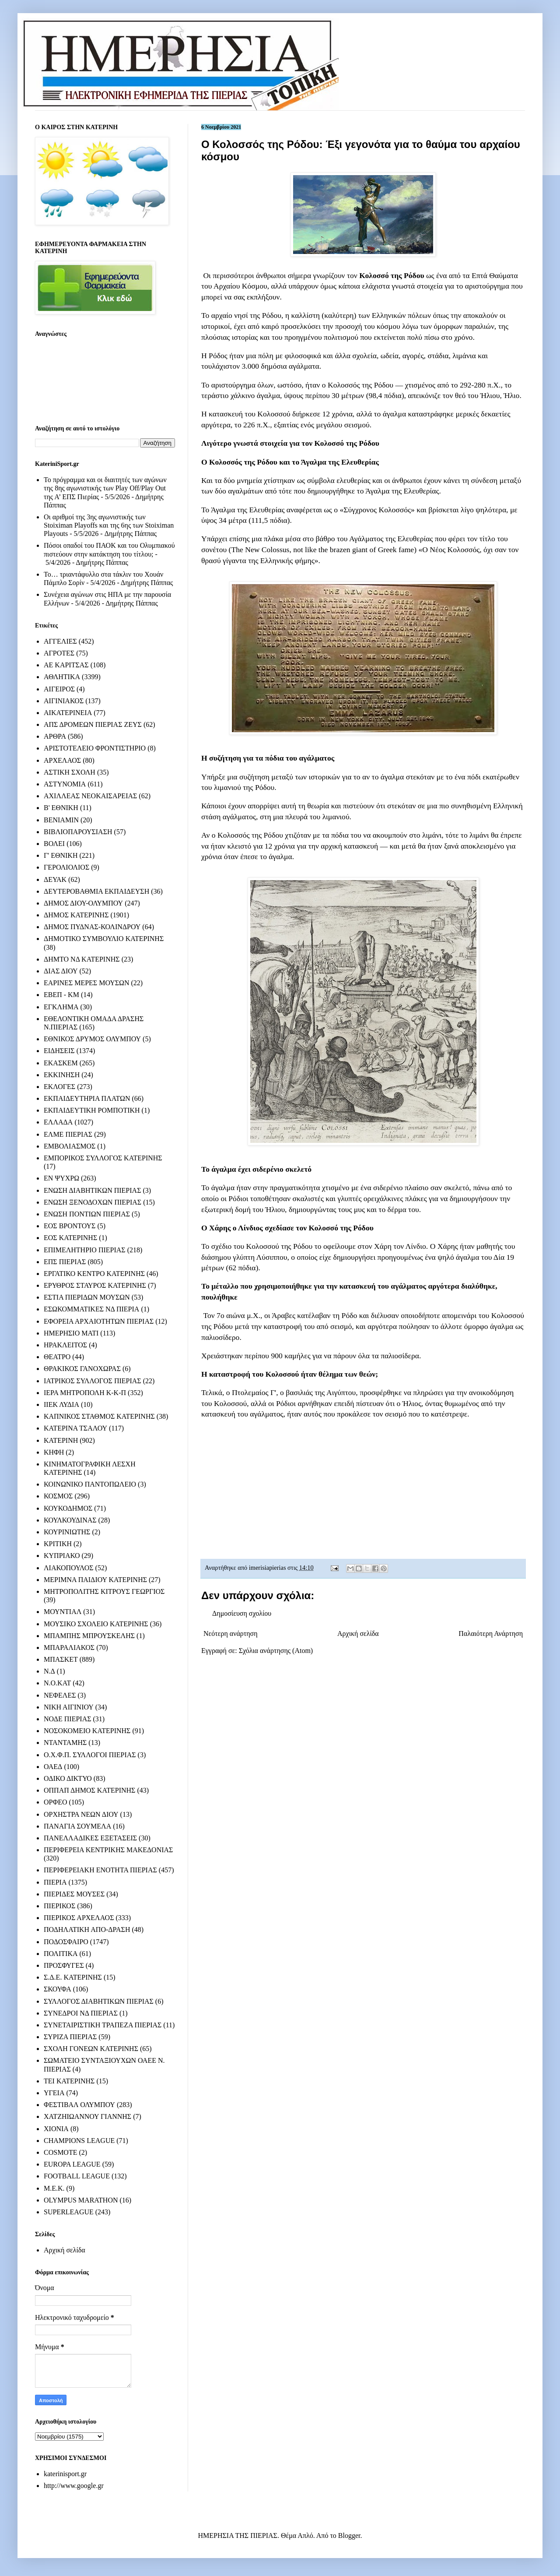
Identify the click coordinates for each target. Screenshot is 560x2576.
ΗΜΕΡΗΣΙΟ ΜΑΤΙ (71, 1333)
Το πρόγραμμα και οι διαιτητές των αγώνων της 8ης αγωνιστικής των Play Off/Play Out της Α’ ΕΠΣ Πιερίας (105, 488)
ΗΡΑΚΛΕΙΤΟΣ (65, 1345)
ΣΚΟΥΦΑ (57, 1989)
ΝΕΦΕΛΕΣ (60, 1695)
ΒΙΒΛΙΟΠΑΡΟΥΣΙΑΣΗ (78, 831)
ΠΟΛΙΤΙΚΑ (60, 1953)
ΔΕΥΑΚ (55, 879)
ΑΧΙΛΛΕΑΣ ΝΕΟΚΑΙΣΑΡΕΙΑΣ (90, 796)
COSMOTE (60, 2152)
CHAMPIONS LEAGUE (79, 2140)
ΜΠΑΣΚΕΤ (61, 1659)
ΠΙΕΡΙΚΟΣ (59, 1906)
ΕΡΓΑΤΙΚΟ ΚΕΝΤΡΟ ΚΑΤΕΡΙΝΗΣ (94, 1273)
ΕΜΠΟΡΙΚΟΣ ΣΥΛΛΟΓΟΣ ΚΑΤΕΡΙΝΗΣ (103, 1158)
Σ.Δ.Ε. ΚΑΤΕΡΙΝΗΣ (73, 1977)
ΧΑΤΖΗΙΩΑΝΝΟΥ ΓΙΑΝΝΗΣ (87, 2116)
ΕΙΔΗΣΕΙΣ (59, 1050)
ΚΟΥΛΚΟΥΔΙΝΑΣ (70, 1520)
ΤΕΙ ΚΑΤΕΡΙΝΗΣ (69, 2081)
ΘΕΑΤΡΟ (57, 1356)
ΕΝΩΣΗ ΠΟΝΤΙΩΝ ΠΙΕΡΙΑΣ (87, 1214)
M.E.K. (54, 2188)
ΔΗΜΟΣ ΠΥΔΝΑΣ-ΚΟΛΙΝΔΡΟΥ (92, 926)
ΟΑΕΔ (53, 1766)
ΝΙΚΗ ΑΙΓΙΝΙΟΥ (69, 1707)
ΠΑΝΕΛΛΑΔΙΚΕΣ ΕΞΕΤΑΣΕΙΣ (90, 1838)
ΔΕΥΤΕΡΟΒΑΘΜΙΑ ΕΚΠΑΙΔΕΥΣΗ (96, 891)
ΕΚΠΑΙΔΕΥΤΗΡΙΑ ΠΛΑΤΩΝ (87, 1098)
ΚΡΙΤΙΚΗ (58, 1543)
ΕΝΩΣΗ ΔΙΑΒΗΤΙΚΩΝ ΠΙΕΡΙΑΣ (92, 1190)
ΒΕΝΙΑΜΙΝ (61, 820)
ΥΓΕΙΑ (54, 2093)
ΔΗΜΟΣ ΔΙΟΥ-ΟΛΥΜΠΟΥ (83, 903)
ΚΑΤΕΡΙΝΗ (61, 1440)
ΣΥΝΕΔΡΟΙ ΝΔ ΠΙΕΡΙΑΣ (81, 2013)
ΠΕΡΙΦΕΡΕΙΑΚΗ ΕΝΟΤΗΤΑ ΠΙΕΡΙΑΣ (100, 1870)
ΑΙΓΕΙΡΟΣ (59, 689)
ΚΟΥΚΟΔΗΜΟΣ (68, 1508)
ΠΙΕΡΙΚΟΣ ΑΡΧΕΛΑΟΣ (79, 1917)
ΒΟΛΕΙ (54, 843)
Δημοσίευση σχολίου (241, 1613)
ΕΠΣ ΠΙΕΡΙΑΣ (65, 1261)
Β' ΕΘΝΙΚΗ (61, 807)
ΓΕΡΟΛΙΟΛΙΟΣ (66, 867)
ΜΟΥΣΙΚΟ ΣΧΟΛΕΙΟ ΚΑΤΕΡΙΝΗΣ (96, 1624)
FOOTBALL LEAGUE (77, 2176)
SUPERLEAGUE (69, 2212)
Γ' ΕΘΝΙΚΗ (60, 855)
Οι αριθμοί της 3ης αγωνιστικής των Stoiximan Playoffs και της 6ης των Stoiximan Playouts (109, 525)
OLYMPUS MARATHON (81, 2200)
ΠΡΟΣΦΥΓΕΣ (64, 1965)
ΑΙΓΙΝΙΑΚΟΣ (64, 701)
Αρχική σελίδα (358, 1633)
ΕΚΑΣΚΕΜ (61, 1063)
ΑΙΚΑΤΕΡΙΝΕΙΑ (68, 712)
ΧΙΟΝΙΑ (56, 2128)
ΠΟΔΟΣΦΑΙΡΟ (66, 1941)
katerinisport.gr (65, 2473)
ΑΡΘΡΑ (55, 736)
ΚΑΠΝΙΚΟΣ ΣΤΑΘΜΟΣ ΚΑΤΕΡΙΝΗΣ (99, 1416)
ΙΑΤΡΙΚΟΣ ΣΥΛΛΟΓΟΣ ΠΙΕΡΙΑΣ (92, 1381)
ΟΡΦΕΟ (55, 1802)
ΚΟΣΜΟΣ (58, 1496)
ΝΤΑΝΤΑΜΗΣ (65, 1742)
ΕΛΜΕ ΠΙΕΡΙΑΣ (68, 1134)
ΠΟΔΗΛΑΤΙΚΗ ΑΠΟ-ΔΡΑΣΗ (87, 1929)
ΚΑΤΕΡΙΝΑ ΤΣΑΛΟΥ (75, 1428)
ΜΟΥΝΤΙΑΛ (62, 1611)
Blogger (349, 2535)
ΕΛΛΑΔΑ (58, 1122)
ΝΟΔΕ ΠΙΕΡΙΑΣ (67, 1719)
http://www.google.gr (74, 2485)
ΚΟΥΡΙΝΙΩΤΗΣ (67, 1532)
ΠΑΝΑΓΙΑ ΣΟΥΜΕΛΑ (77, 1826)
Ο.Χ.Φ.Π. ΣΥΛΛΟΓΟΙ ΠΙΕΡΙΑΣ (90, 1754)
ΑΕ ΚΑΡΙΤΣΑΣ (66, 665)
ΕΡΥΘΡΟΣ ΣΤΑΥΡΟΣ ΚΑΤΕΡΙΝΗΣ (95, 1285)
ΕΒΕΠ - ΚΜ (61, 994)
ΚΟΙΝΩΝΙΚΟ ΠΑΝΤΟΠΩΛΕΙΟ (90, 1484)
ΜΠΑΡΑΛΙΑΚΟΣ (69, 1647)
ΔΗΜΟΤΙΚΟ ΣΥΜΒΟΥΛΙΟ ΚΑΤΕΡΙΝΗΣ (104, 938)
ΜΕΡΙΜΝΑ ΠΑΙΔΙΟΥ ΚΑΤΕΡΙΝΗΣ (95, 1579)
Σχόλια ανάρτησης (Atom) (276, 1650)
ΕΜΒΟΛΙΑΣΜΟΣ (69, 1146)
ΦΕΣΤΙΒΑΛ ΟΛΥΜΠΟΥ (79, 2104)
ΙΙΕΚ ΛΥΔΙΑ (61, 1404)
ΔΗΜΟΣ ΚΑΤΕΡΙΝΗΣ (76, 915)
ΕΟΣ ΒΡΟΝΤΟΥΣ (69, 1226)
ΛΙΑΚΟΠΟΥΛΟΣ (69, 1568)
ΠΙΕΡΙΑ (55, 1882)
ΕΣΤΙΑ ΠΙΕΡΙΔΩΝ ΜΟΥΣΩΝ (87, 1297)
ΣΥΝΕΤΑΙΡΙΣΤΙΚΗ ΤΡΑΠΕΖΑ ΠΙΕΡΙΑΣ (102, 2025)
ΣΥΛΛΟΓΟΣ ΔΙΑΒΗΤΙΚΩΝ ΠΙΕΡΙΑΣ (99, 2001)
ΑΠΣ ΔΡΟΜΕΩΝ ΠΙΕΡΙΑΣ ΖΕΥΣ (93, 724)
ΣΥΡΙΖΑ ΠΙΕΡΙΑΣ (70, 2036)
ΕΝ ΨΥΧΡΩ (61, 1178)
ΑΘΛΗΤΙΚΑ (62, 676)
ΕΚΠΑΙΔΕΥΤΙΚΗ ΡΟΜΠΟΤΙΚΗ (92, 1110)
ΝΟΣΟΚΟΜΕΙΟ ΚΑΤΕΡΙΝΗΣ (87, 1730)
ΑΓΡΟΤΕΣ (59, 653)
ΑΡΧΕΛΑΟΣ (62, 760)
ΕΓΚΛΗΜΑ (61, 1007)
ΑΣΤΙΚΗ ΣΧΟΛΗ (69, 772)
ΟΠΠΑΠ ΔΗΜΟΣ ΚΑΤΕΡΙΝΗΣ (89, 1790)
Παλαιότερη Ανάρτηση (490, 1633)
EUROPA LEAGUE (72, 2164)
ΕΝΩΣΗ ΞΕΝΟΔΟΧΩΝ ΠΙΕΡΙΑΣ (92, 1202)
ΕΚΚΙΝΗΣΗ (62, 1074)
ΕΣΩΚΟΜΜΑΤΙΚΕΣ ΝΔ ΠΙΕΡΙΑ (91, 1309)
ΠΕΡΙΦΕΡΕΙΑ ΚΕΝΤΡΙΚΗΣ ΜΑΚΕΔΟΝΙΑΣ (108, 1850)
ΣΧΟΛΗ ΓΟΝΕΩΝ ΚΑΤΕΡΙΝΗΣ (91, 2048)
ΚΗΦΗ (54, 1452)
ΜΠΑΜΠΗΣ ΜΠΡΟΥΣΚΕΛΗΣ (89, 1635)
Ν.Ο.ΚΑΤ (57, 1683)
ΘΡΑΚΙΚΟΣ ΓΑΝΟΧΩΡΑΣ (82, 1368)
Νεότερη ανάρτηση (230, 1633)
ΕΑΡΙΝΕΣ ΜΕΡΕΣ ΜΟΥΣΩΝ (86, 983)
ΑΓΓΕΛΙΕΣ (60, 641)
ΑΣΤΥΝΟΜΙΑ (65, 784)
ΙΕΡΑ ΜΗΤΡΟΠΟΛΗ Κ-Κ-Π (85, 1392)
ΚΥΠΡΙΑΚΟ (62, 1555)
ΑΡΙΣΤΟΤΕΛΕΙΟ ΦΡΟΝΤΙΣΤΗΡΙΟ (95, 748)
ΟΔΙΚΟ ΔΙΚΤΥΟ (68, 1778)
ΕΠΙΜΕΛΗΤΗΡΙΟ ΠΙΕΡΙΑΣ (85, 1250)
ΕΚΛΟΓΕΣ (59, 1086)
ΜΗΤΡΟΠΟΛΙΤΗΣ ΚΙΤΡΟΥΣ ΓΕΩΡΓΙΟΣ (104, 1591)
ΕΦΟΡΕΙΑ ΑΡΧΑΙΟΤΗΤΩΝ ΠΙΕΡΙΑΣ (99, 1321)
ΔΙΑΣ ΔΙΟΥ (61, 971)
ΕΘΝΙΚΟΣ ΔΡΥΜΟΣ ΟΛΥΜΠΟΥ (92, 1039)
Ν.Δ (49, 1671)
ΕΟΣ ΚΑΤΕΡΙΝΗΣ (70, 1237)
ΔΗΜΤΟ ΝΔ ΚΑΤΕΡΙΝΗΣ (82, 959)
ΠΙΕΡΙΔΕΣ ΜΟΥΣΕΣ (74, 1894)
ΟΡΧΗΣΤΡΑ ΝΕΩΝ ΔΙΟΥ (81, 1814)
